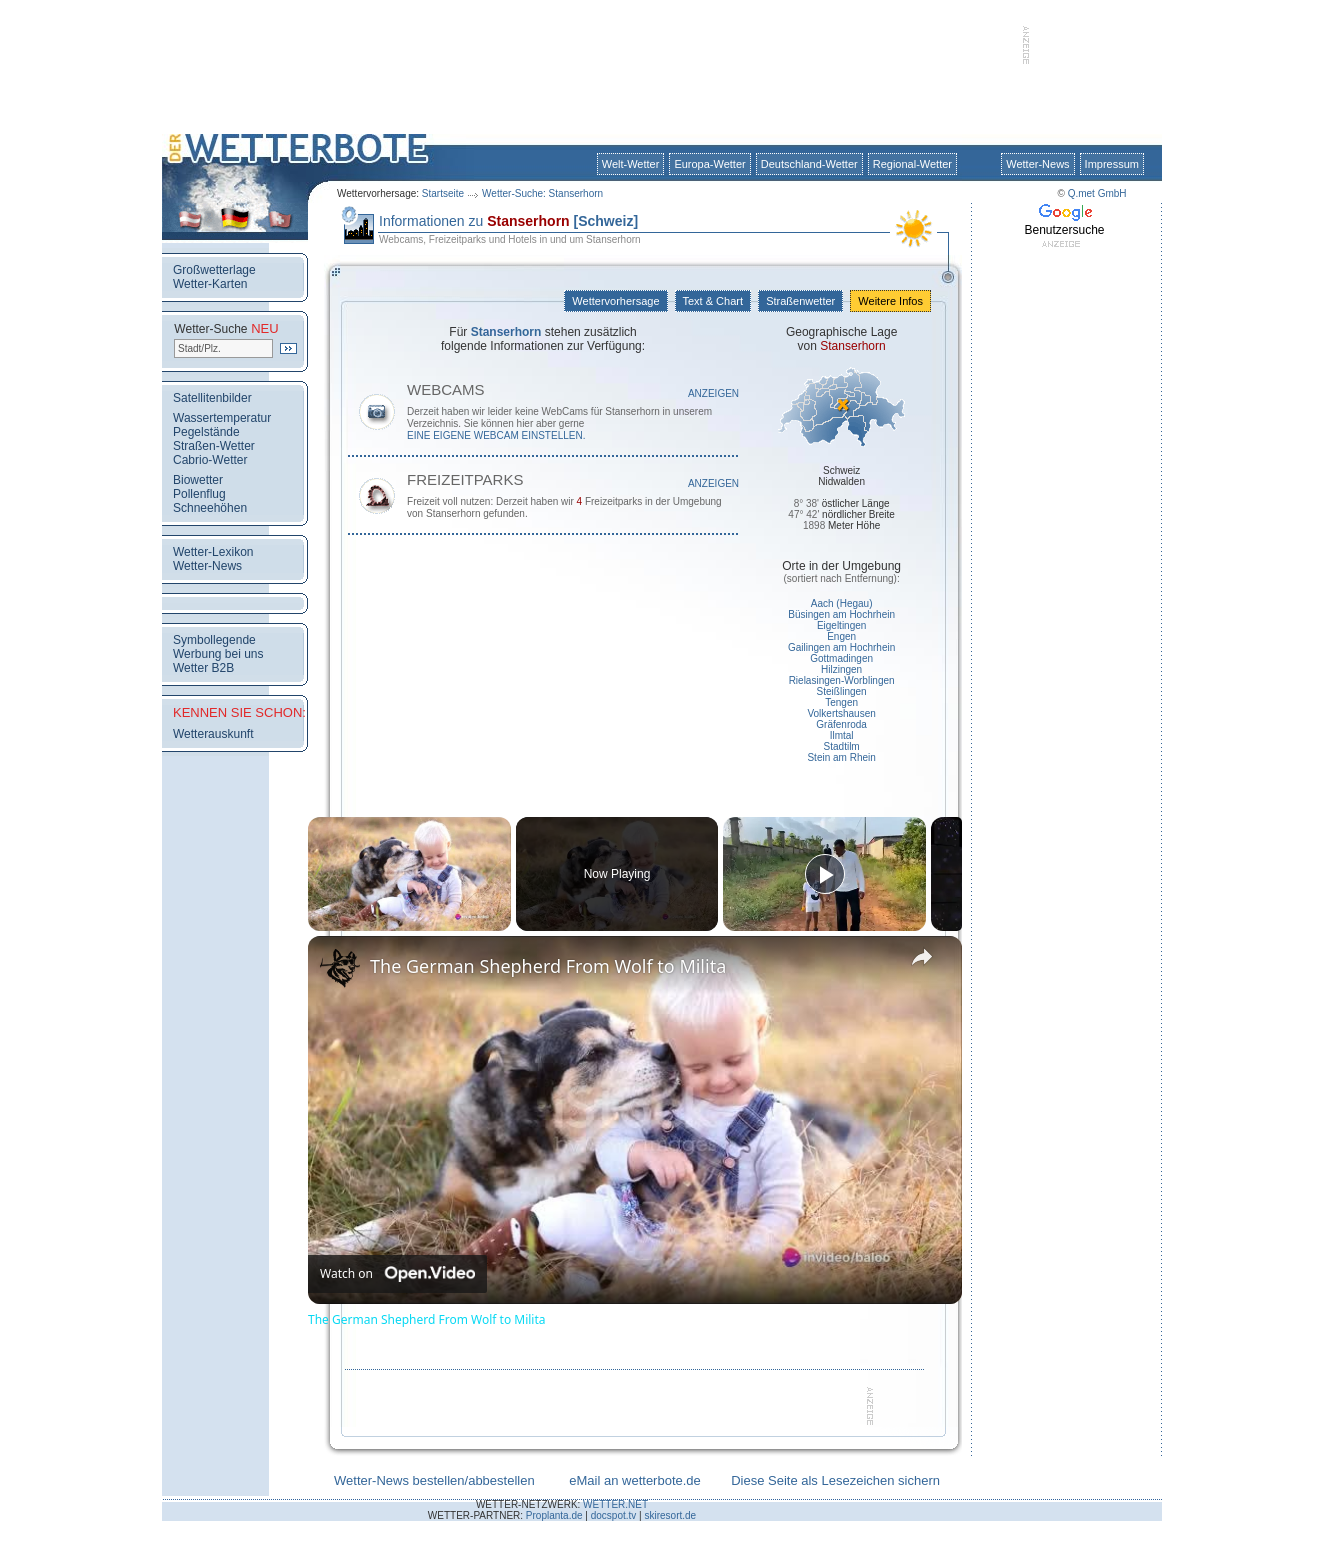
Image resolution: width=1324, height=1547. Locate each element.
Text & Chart (713, 301)
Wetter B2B (203, 668)
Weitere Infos (890, 301)
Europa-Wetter (709, 164)
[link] (340, 968)
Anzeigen (713, 393)
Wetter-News (1037, 164)
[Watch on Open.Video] (397, 1274)
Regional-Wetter (912, 164)
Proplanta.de (554, 1515)
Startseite (443, 193)
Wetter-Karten (210, 284)
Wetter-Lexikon (213, 552)
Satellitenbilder (212, 398)
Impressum (1112, 164)
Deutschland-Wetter (809, 164)
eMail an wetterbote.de (635, 1480)
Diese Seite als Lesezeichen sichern (835, 1480)
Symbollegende (214, 640)
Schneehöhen (210, 508)
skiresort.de (670, 1515)
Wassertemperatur (222, 418)
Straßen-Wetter (214, 446)
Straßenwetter (800, 301)
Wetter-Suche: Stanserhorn (542, 193)
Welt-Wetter (631, 164)
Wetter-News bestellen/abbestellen (434, 1480)
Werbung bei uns (218, 654)
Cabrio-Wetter (210, 460)
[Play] (825, 874)
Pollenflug (199, 494)
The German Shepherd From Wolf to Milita (548, 966)
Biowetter (198, 480)
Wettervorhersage (615, 301)
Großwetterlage (214, 270)
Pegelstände (206, 432)
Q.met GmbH (1097, 193)
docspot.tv (614, 1515)
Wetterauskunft (213, 734)
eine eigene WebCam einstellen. (496, 435)
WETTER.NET (615, 1504)
